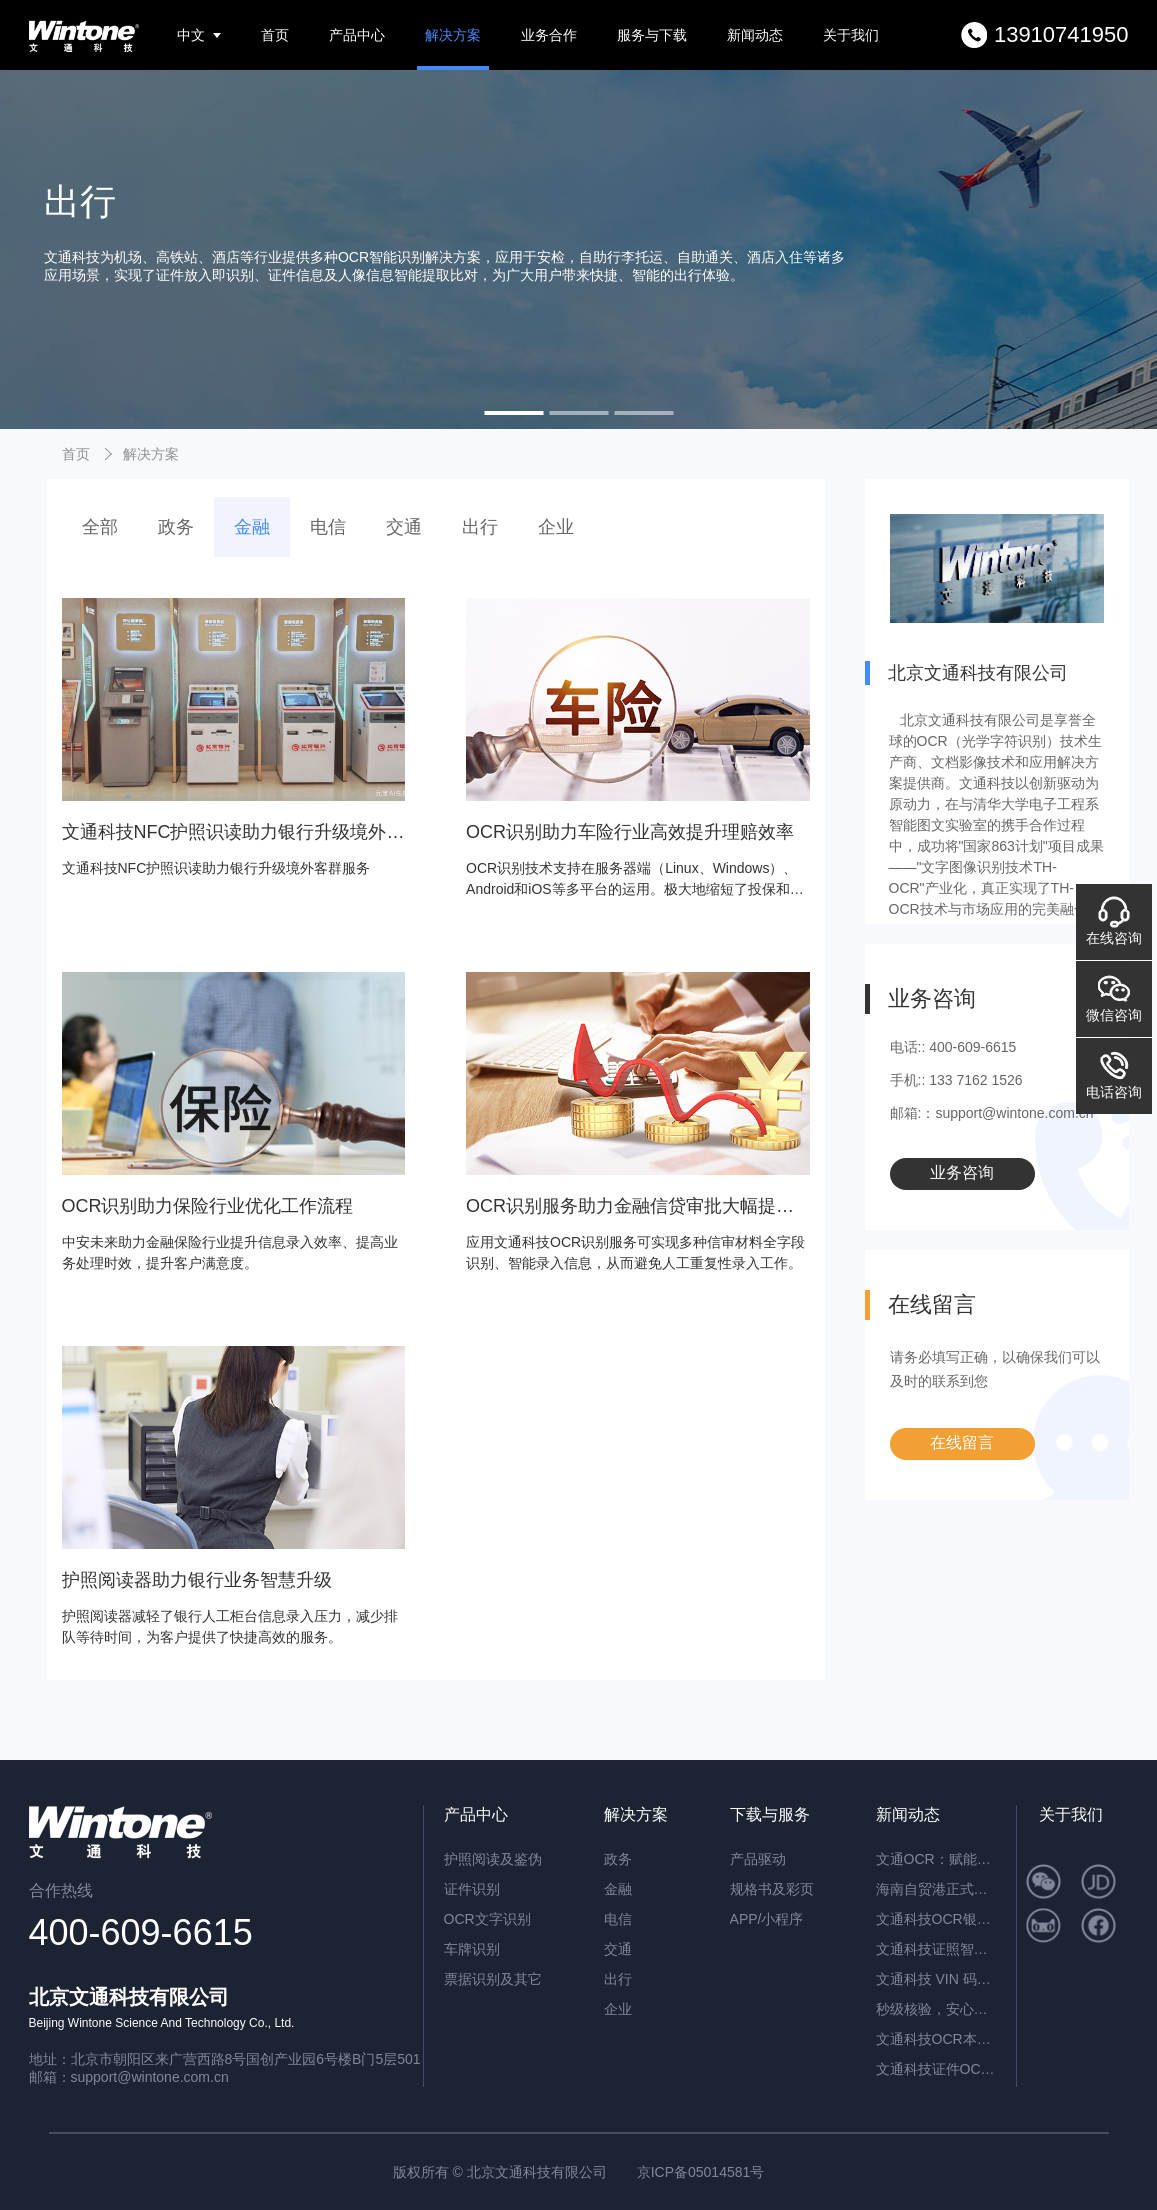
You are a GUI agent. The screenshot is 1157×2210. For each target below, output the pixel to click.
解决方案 (453, 35)
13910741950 (1061, 34)
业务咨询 (962, 1172)
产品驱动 (758, 1859)
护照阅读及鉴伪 (493, 1859)
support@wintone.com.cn (150, 2077)
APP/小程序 (767, 1919)
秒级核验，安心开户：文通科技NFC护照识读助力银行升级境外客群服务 (936, 2009)
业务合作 (549, 35)
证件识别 (472, 1889)
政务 (176, 527)
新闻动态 (755, 35)
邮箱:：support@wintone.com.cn (992, 1113)
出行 (480, 527)
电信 (328, 527)
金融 (252, 527)
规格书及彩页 (772, 1889)
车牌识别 (472, 1949)
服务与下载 (652, 35)
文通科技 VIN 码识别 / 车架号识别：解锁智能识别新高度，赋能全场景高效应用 (936, 1979)
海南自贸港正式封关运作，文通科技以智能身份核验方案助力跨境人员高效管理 (936, 1889)
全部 (100, 527)
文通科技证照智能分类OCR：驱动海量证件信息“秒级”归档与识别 (936, 1949)
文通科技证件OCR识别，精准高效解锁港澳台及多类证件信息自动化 (936, 2069)
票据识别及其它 (493, 1979)
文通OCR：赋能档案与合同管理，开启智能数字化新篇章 (936, 1859)
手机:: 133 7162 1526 (956, 1080)
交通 (404, 527)
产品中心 (357, 35)
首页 (275, 35)
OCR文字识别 (487, 1919)
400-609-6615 (141, 1932)
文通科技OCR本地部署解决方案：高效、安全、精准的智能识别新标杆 (936, 2039)
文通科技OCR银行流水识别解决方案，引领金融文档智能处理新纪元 (936, 1919)
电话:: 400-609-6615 (953, 1047)
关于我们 (851, 35)
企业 (556, 527)
